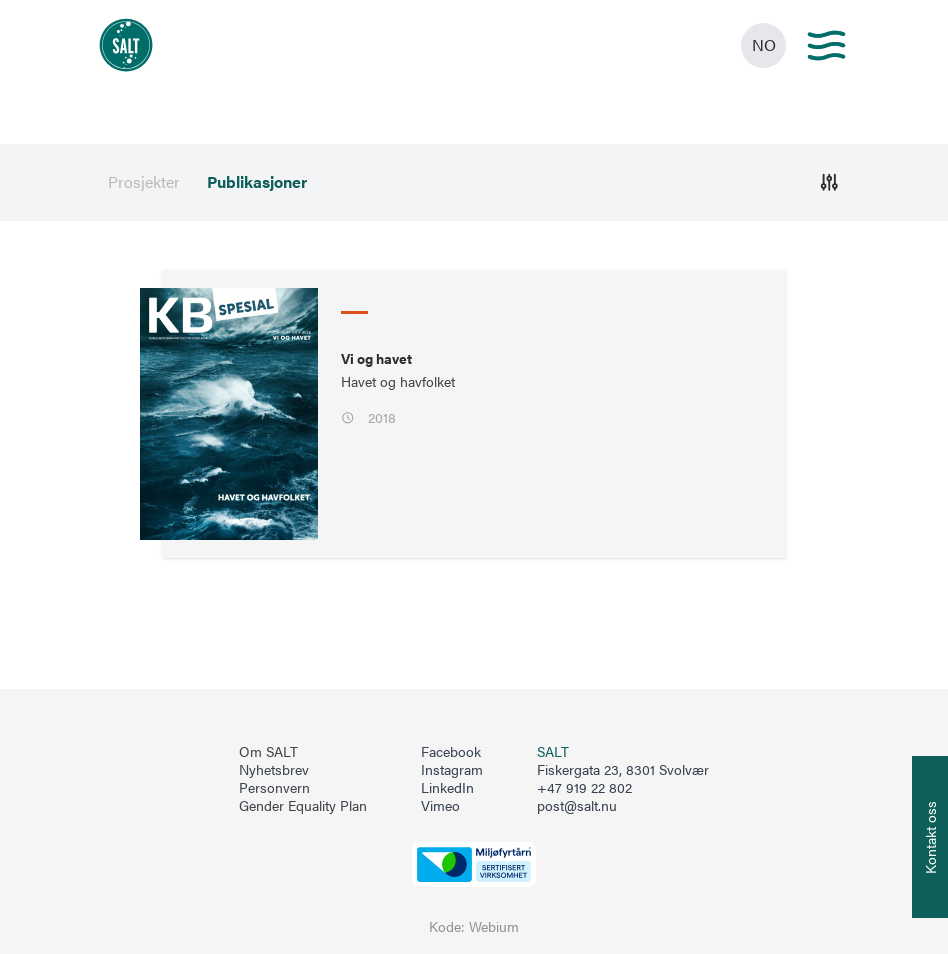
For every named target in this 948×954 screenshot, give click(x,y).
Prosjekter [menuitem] (144, 182)
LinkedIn (447, 788)
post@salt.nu (577, 805)
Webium (494, 926)
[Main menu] (826, 45)
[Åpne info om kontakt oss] (930, 837)
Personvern (274, 788)
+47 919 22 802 (584, 787)
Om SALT (268, 752)
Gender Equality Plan (303, 806)
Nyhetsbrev (274, 770)
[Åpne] (829, 182)
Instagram (452, 770)
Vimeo (440, 806)
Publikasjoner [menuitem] (257, 182)
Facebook (451, 752)
